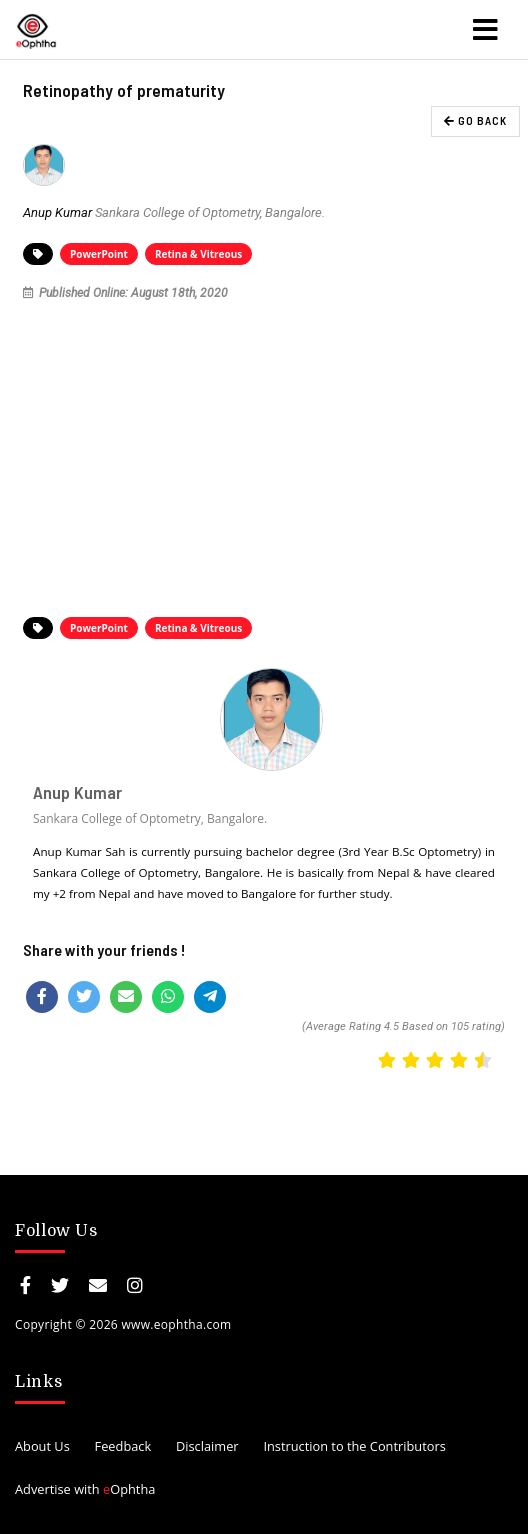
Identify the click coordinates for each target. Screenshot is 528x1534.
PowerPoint (99, 254)
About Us (42, 1446)
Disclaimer (207, 1446)
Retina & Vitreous (198, 254)
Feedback (123, 1446)
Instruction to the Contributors (354, 1446)
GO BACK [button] (475, 120)
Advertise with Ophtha (85, 1489)
